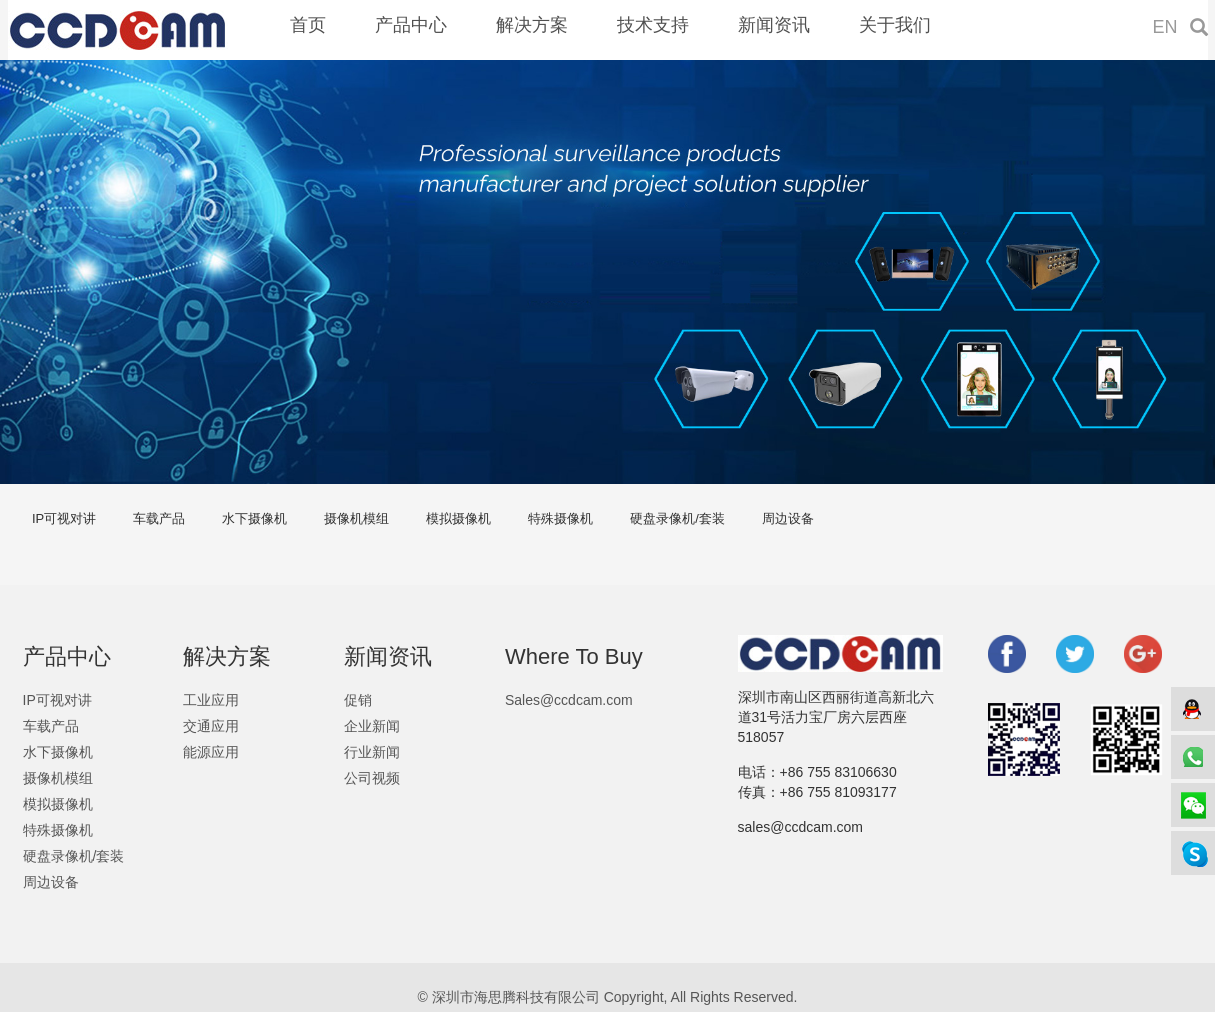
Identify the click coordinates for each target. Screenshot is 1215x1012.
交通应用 (211, 726)
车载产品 (159, 518)
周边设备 (788, 518)
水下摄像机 (254, 518)
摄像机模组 (356, 518)
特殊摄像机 (560, 518)
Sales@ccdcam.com (569, 700)
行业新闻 (372, 752)
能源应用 (211, 752)
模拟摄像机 (458, 518)
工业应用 (211, 700)
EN (1165, 27)
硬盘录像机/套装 (677, 518)
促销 (358, 700)
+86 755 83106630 (838, 772)
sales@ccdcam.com (800, 827)
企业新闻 (372, 726)
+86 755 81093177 (838, 792)
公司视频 (372, 778)
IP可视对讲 (64, 518)
